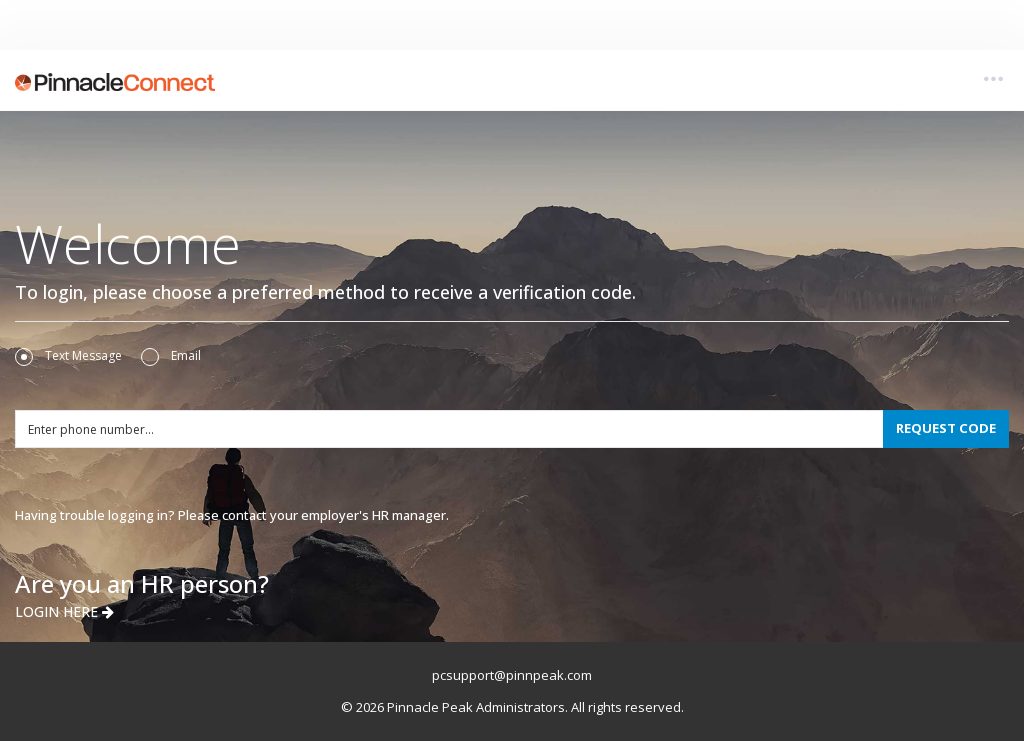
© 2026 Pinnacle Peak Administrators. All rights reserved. (512, 707)
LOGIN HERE (64, 611)
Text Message (68, 356)
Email (171, 356)
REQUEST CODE (946, 428)
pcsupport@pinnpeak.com (512, 675)
